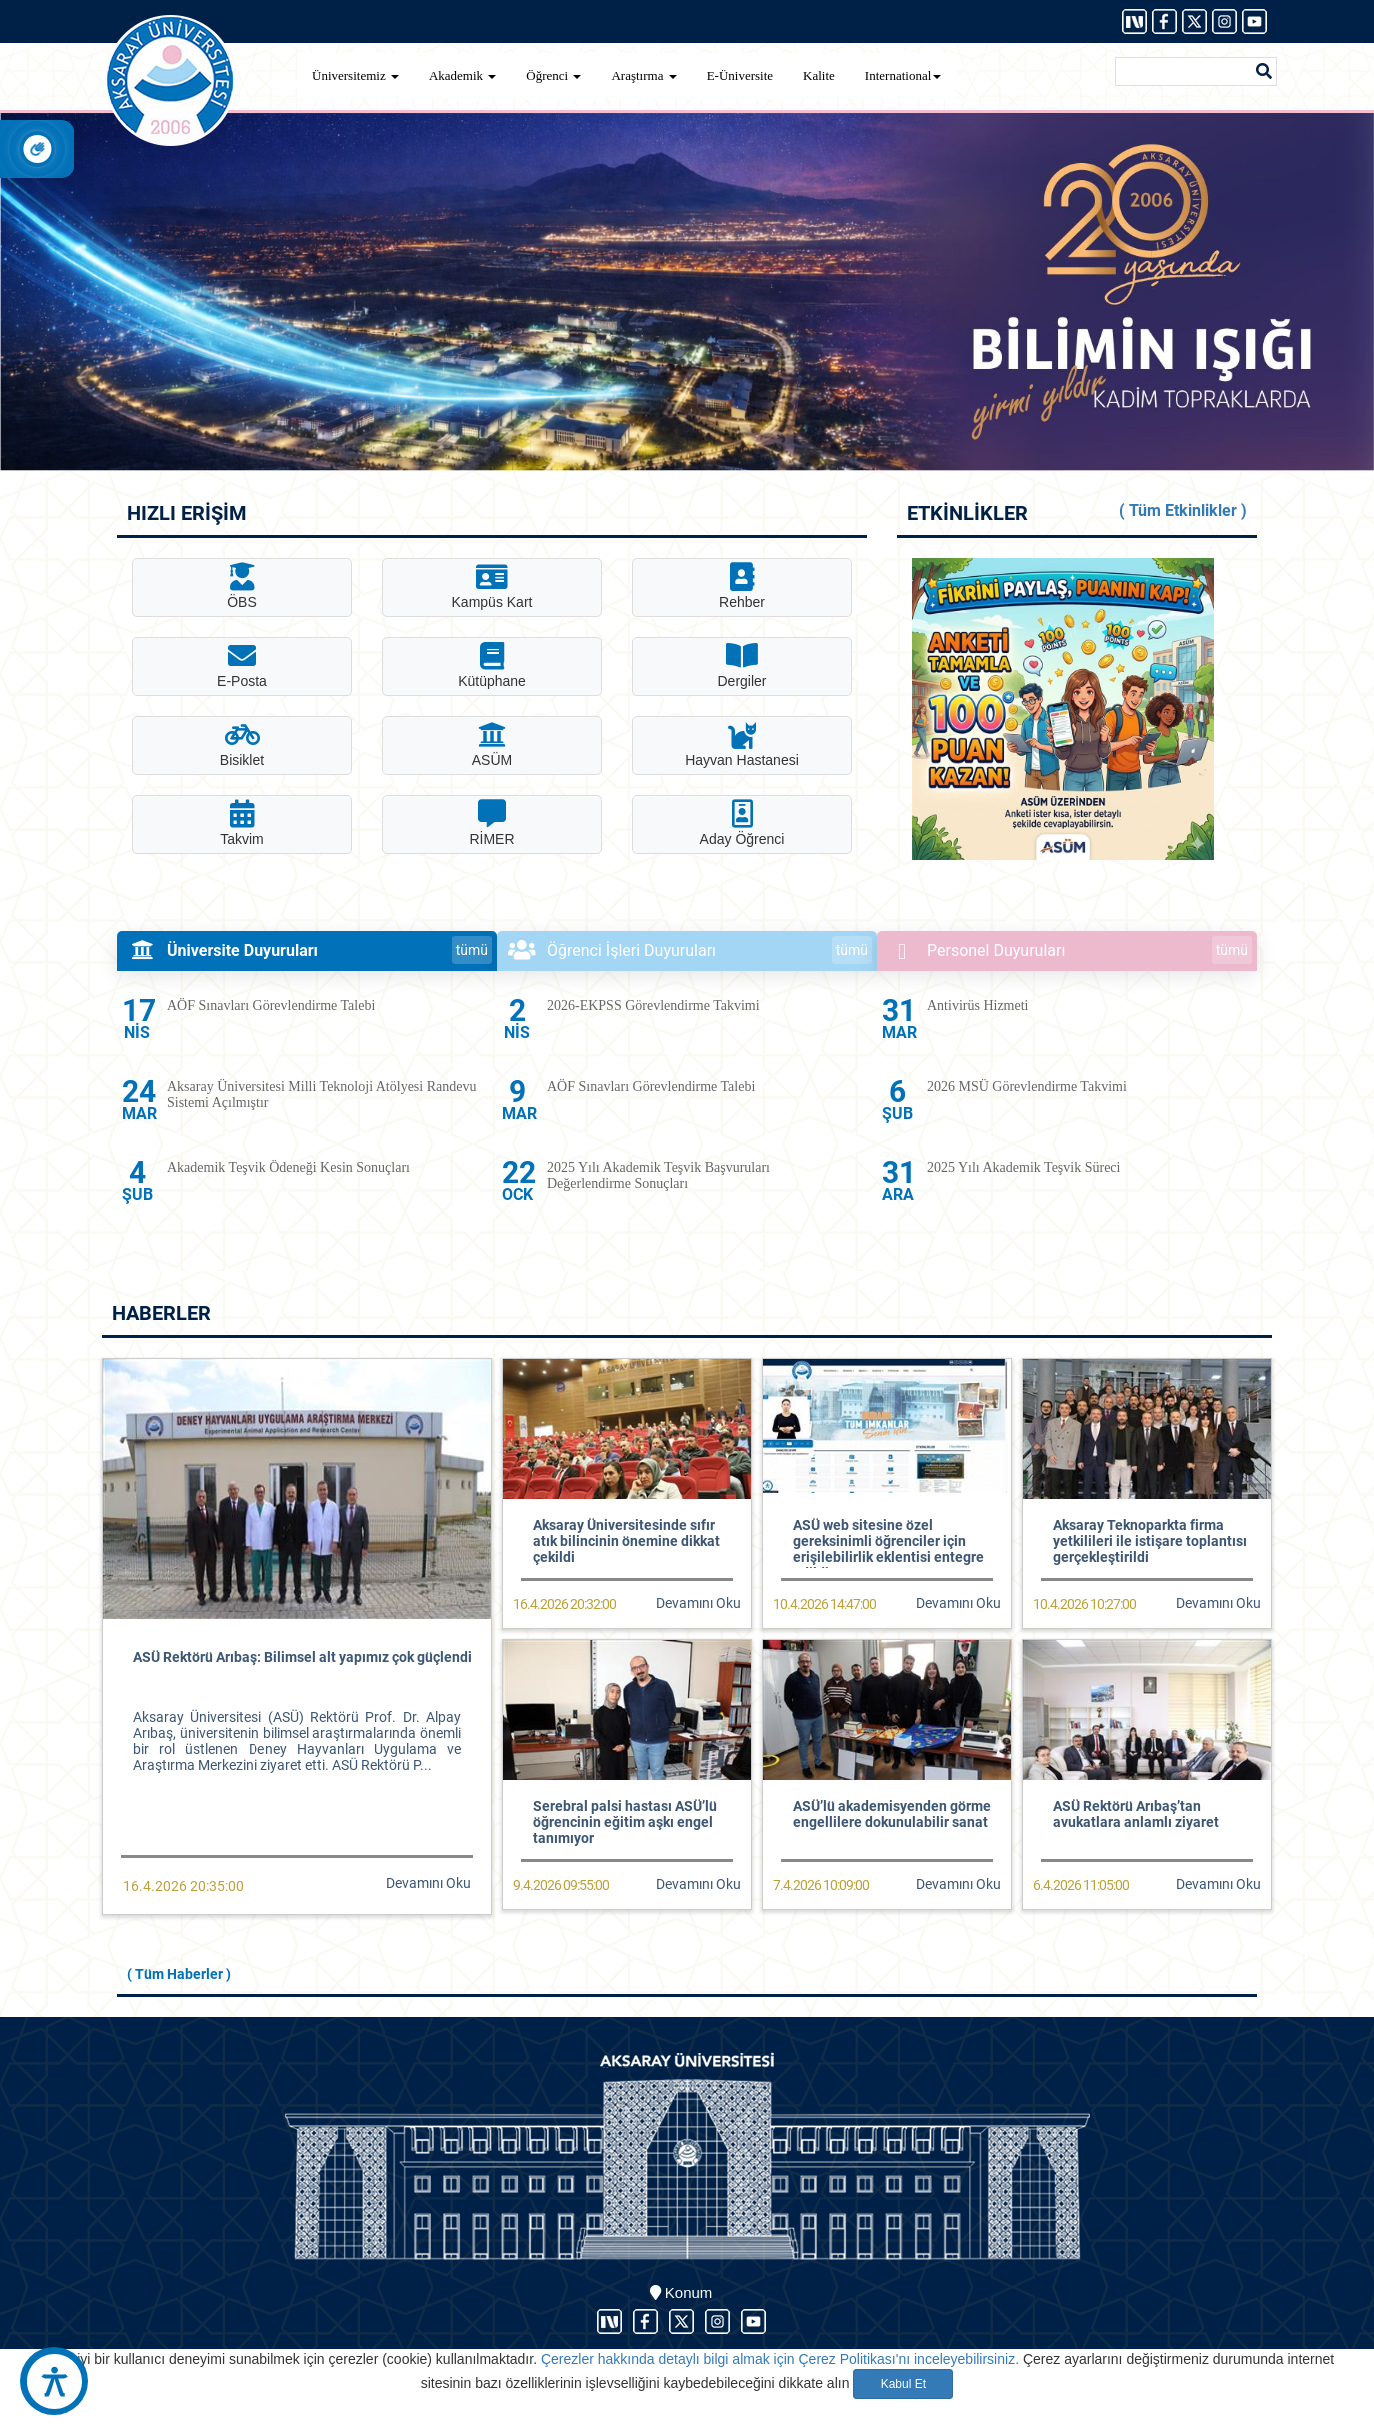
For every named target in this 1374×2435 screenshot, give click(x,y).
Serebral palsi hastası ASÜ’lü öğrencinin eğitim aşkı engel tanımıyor (625, 1822)
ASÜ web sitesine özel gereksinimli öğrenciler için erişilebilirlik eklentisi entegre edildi (888, 1549)
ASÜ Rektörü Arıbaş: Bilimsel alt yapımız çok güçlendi (302, 1657)
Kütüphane (492, 665)
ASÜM (492, 744)
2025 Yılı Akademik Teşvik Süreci (1023, 1167)
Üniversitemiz (355, 75)
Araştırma (643, 75)
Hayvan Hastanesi (742, 744)
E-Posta (242, 665)
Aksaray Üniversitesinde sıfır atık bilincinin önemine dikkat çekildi (626, 1541)
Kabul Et (903, 2384)
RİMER (491, 823)
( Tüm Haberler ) (179, 1974)
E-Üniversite (740, 75)
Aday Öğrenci (742, 823)
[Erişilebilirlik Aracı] (54, 2381)
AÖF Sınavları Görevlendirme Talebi (271, 1005)
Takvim (242, 823)
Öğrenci (553, 75)
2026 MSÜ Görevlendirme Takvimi (1027, 1086)
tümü (472, 950)
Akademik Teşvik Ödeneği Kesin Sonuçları (288, 1167)
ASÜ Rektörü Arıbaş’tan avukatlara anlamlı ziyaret (1136, 1814)
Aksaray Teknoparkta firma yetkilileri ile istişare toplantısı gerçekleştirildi (1150, 1541)
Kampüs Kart (492, 586)
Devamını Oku (428, 1883)
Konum (681, 2292)
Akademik (462, 75)
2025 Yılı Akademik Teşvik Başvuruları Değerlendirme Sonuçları (658, 1175)
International (903, 75)
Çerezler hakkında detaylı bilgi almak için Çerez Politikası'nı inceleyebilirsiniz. (780, 2359)
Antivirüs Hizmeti (978, 1005)
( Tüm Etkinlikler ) (1183, 510)
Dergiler (741, 665)
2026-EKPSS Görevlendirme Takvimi (653, 1005)
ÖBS (242, 586)
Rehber (742, 586)
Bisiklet (242, 744)
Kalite (819, 75)
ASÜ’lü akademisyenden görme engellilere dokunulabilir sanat (892, 1814)
